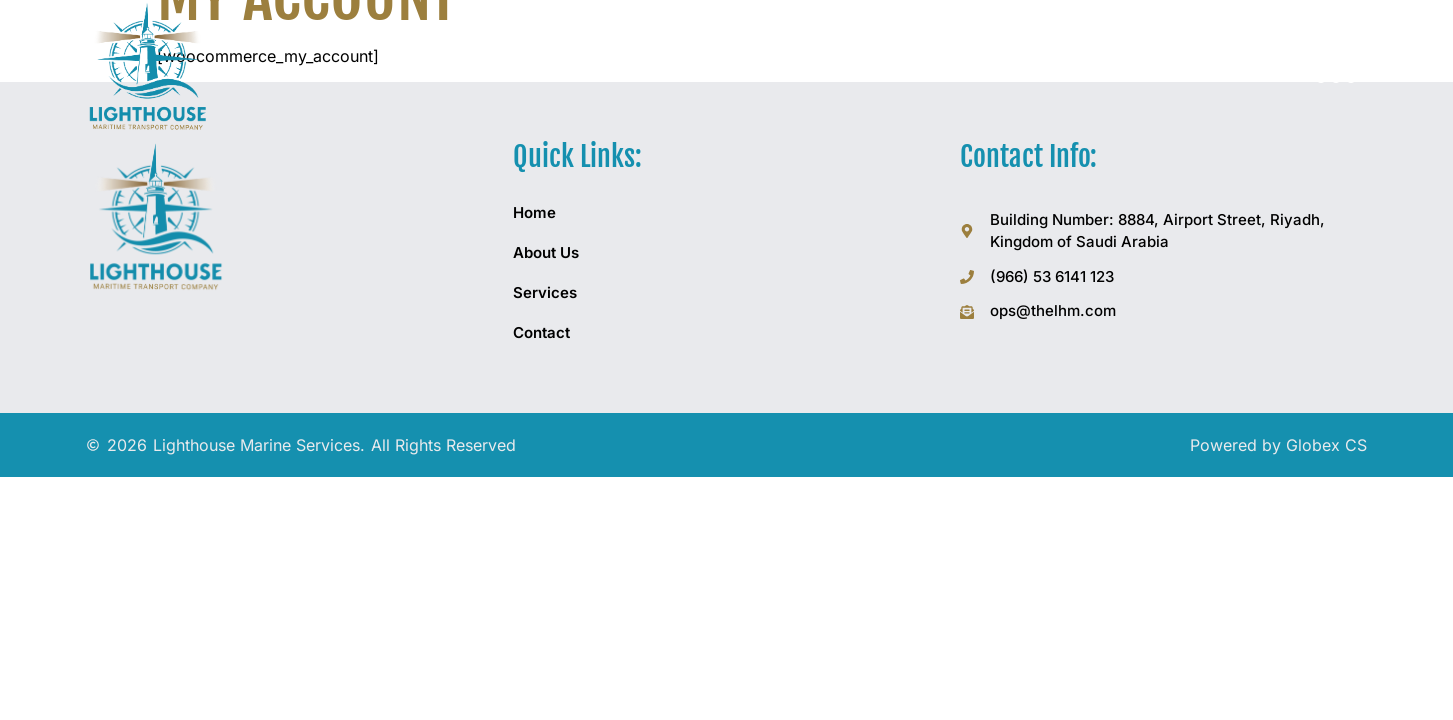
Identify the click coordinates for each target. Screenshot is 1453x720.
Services (545, 292)
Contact (541, 332)
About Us (546, 252)
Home (534, 212)
